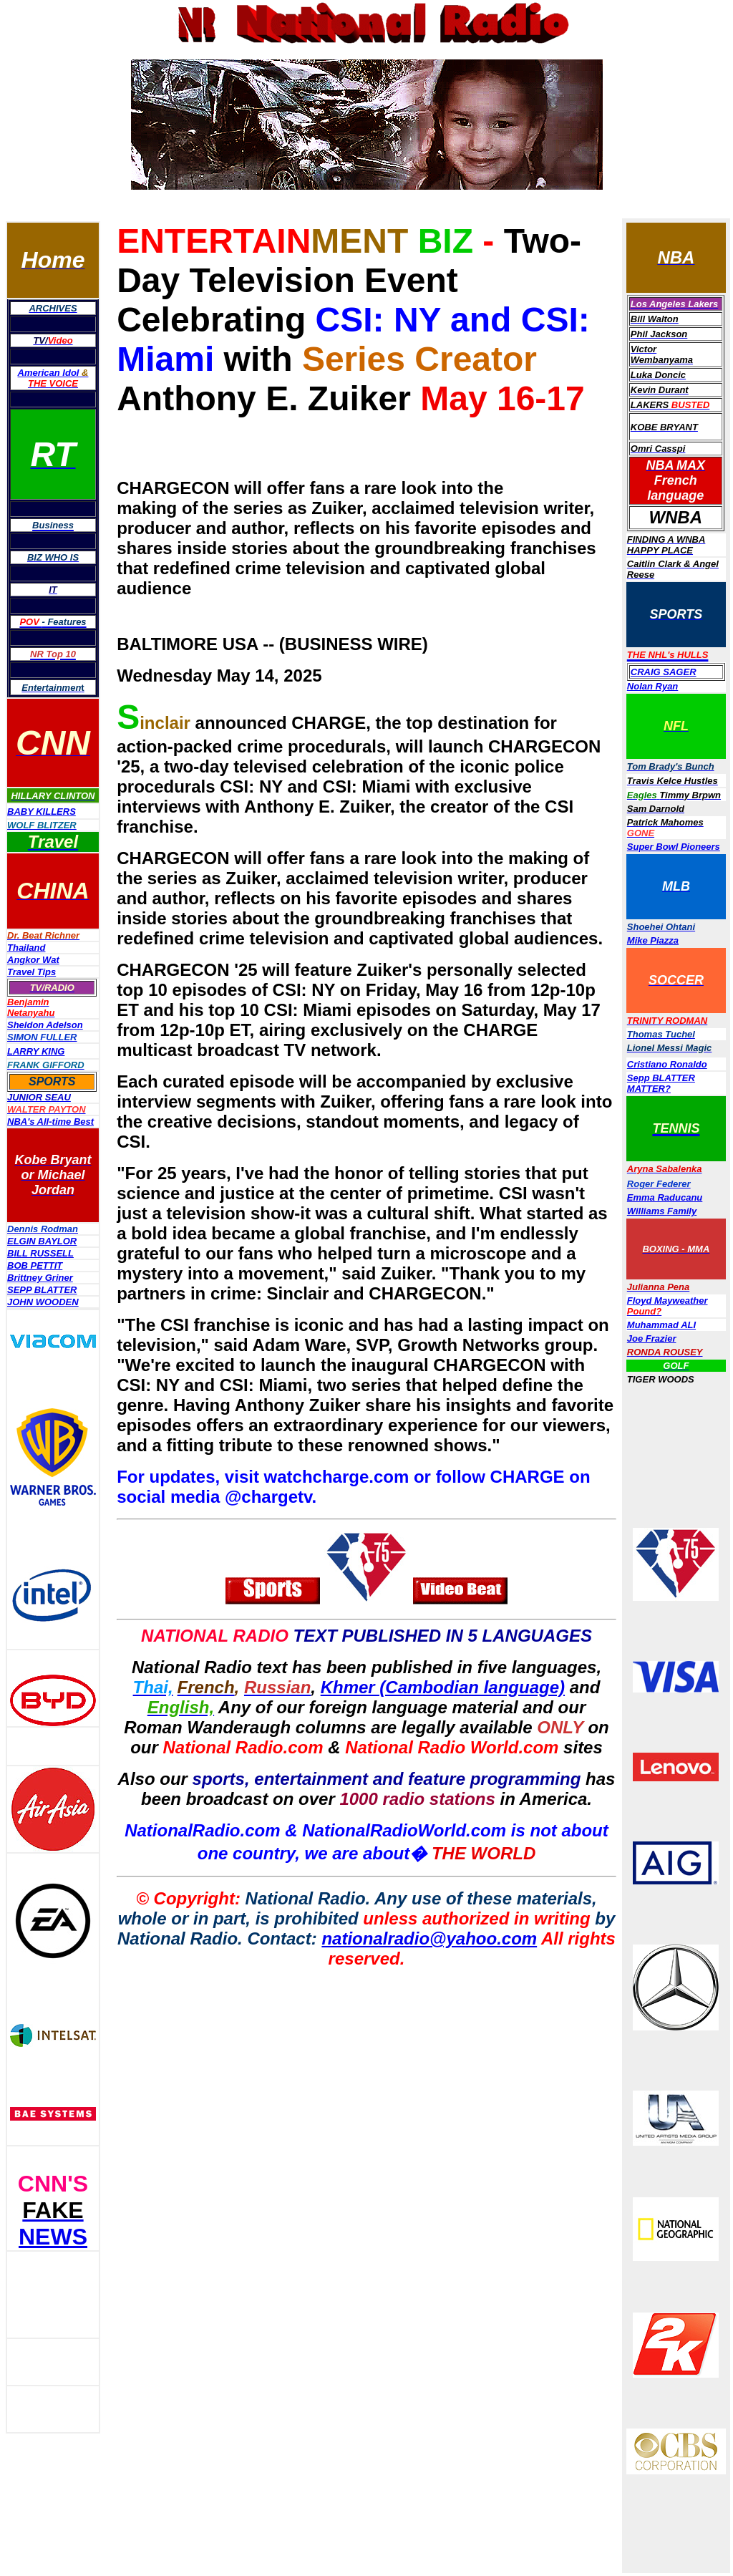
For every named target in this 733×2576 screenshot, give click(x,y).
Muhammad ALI (661, 1325)
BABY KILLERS (41, 811)
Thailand (26, 947)
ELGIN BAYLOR (42, 1241)
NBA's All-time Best (50, 1121)
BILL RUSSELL (40, 1253)
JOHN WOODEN (43, 1302)
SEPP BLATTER (42, 1289)
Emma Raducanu (664, 1197)
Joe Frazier (651, 1338)
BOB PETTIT (34, 1265)
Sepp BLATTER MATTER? (661, 1083)
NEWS (53, 2237)
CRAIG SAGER (663, 672)
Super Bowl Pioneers (673, 846)
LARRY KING (35, 1051)
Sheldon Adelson (45, 1025)
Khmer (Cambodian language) (443, 1687)
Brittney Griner (40, 1277)
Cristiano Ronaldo (667, 1064)
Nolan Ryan (653, 686)
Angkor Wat (33, 959)
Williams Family (661, 1211)
